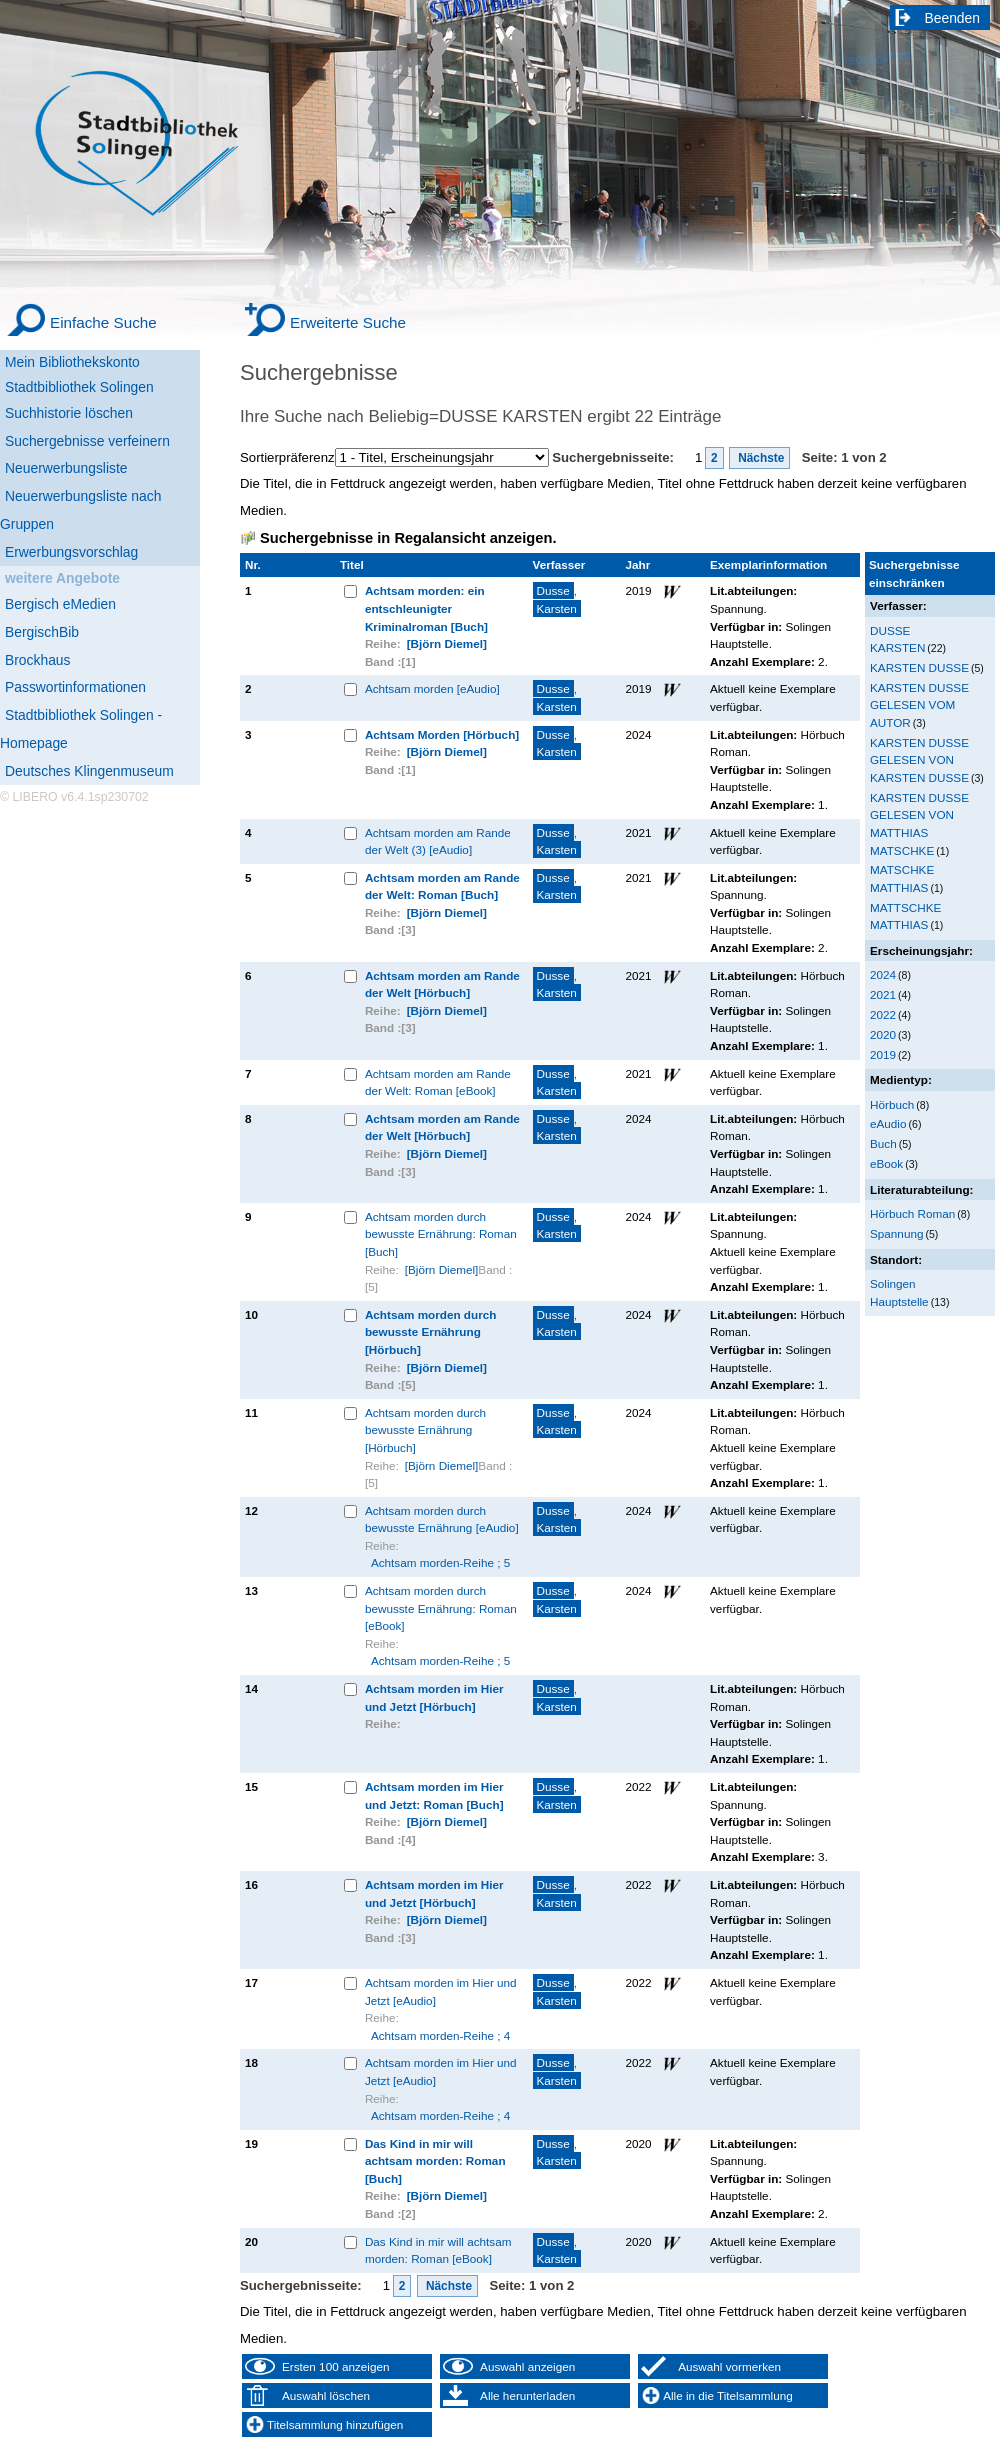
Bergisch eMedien (60, 604)
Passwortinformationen (75, 687)
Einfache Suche (103, 322)
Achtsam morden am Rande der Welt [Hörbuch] (442, 984)
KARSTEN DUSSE (919, 667)
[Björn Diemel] (447, 643)
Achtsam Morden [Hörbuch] (442, 734)
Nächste (760, 458)
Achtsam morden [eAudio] (432, 688)
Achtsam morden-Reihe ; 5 (440, 1562)
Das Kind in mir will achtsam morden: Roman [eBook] (438, 2250)
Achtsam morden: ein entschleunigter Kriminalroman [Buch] (426, 608)
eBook (886, 1163)
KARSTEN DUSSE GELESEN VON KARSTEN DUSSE (919, 760)
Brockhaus (37, 660)
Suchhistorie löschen (69, 413)
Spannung (896, 1233)
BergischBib (42, 632)
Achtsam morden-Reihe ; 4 (440, 2035)
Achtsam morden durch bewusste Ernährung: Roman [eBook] (441, 1608)
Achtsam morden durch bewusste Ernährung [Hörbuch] (431, 1332)
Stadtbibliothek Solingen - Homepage (81, 729)
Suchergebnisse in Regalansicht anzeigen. (408, 538)
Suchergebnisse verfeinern (87, 441)
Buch (883, 1143)
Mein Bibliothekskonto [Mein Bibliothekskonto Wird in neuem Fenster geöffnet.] (72, 362)
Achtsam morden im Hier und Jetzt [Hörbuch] (434, 1697)
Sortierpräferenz (287, 457)
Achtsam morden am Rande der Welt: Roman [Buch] (442, 886)
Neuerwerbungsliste (66, 468)
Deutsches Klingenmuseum (89, 771)
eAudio (888, 1123)
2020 (883, 1034)
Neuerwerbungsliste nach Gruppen (80, 510)
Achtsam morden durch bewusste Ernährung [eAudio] (442, 1519)
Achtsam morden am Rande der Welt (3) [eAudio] (438, 841)
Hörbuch (892, 1104)
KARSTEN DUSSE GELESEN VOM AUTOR (919, 705)
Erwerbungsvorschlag (71, 552)
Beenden (953, 18)
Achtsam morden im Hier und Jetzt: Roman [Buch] (434, 1795)
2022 (883, 1014)
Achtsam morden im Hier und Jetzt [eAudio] (441, 1991)
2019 (883, 1054)
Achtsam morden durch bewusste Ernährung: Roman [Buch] (441, 1234)
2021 (883, 994)
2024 (883, 974)
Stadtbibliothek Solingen (79, 387)
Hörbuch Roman (912, 1213)
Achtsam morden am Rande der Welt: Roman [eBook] (438, 1082)
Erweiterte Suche (348, 322)
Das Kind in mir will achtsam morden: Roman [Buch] (435, 2161)
